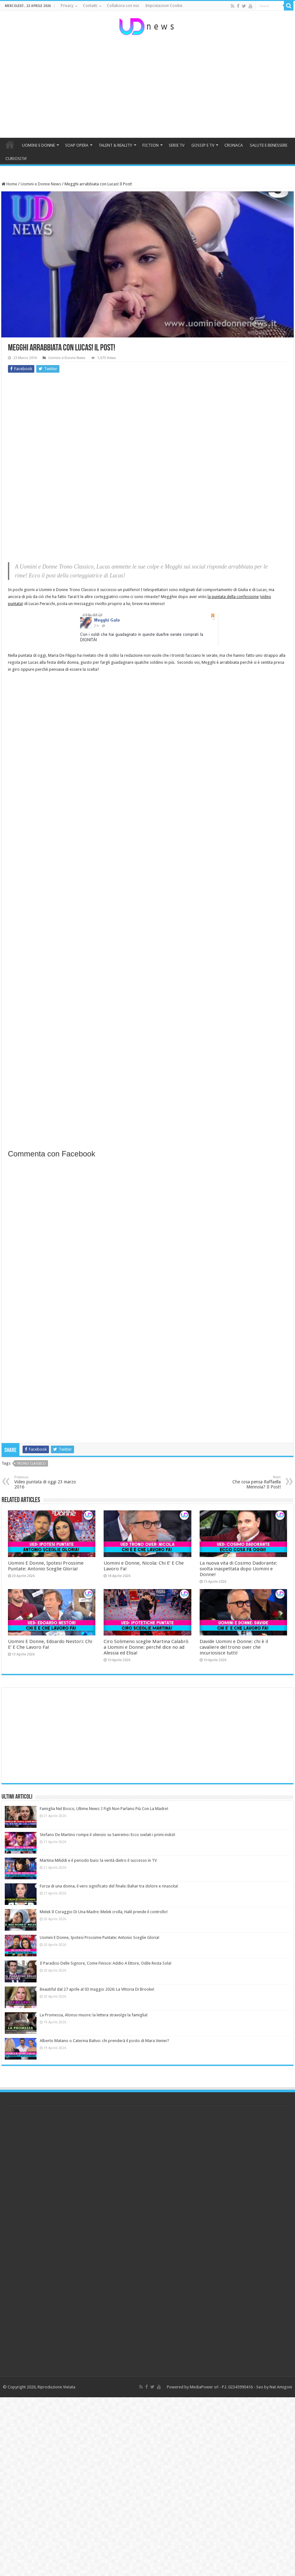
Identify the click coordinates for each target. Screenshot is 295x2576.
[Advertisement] (147, 87)
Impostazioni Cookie (163, 5)
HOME (10, 144)
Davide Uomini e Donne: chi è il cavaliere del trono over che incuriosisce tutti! (234, 1647)
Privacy (67, 5)
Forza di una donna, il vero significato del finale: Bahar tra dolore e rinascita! (109, 1886)
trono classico (31, 1463)
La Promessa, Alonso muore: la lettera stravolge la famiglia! (94, 2015)
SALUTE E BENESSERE (268, 145)
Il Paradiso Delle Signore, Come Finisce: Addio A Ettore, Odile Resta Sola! (105, 1963)
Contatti (90, 5)
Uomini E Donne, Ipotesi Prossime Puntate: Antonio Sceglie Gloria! (46, 1566)
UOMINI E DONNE (38, 145)
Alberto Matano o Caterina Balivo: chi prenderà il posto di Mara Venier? (104, 2040)
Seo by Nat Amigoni (274, 2387)
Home (9, 184)
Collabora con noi (123, 5)
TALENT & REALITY (115, 145)
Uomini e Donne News (41, 184)
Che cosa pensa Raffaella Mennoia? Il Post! (248, 1482)
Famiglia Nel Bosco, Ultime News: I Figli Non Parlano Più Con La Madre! (104, 1808)
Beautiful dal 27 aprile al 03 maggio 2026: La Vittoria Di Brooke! (97, 1989)
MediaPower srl (204, 2387)
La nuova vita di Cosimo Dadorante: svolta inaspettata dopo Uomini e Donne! (238, 1568)
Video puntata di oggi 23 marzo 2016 (46, 1482)
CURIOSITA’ (16, 158)
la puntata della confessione (233, 596)
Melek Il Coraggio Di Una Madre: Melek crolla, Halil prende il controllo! (104, 1911)
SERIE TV (176, 145)
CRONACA (233, 145)
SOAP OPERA (76, 145)
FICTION (150, 145)
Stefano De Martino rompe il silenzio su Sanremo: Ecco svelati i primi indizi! (107, 1834)
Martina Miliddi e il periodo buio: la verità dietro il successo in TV (98, 1860)
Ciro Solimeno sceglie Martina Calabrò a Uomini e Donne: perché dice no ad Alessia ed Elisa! (146, 1647)
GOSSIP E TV (202, 145)
